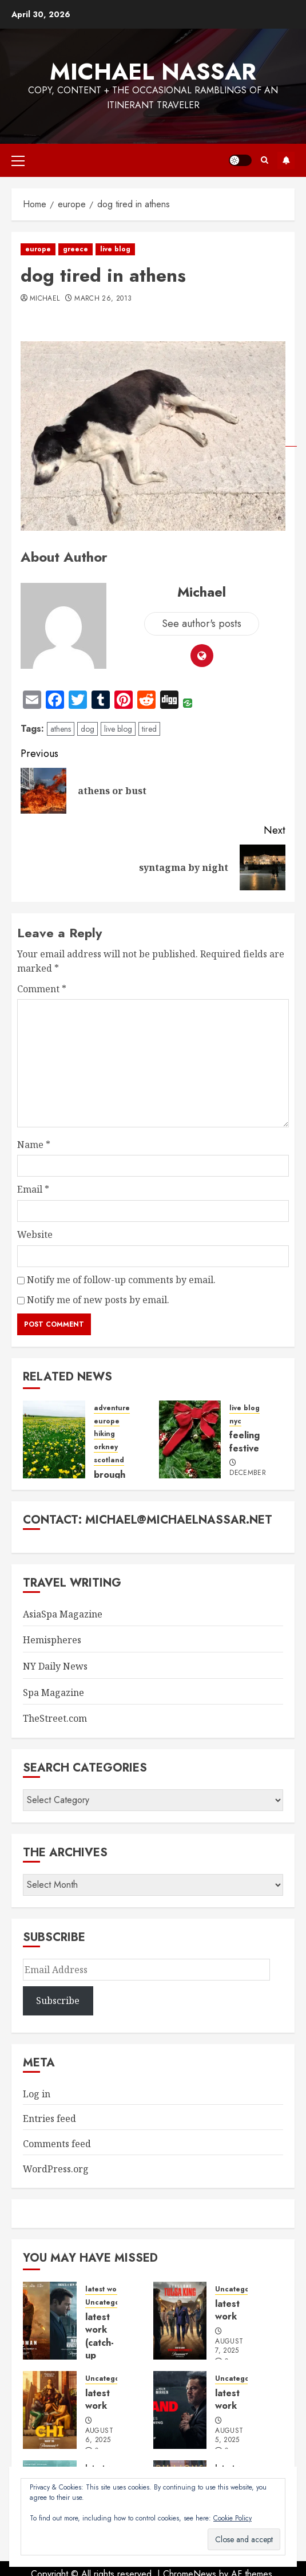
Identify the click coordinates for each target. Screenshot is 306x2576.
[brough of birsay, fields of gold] (54, 1439)
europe (38, 249)
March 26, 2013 (103, 298)
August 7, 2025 (229, 2346)
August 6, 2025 (99, 2436)
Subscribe (286, 160)
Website (35, 1234)
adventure (112, 1408)
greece (75, 249)
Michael (45, 298)
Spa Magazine (53, 1692)
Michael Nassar (153, 71)
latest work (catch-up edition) (102, 2342)
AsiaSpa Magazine (62, 1614)
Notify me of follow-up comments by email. (121, 1279)
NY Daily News (55, 1666)
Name (33, 1144)
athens (60, 729)
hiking (104, 1434)
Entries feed (49, 2118)
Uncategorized (111, 2302)
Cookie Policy (232, 2518)
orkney (106, 1447)
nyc (235, 1421)
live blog (115, 249)
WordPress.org (56, 2169)
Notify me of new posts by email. (98, 1299)
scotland (109, 1460)
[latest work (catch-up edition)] (50, 2321)
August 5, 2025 (229, 2436)
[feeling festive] (190, 1439)
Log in (36, 2094)
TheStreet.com (55, 1718)
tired (149, 729)
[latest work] (180, 2321)
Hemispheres (52, 1640)
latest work (104, 2289)
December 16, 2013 (247, 1478)
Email (33, 1189)
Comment (41, 989)
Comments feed (57, 2143)
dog (87, 729)
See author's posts (201, 623)
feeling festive (244, 1441)
